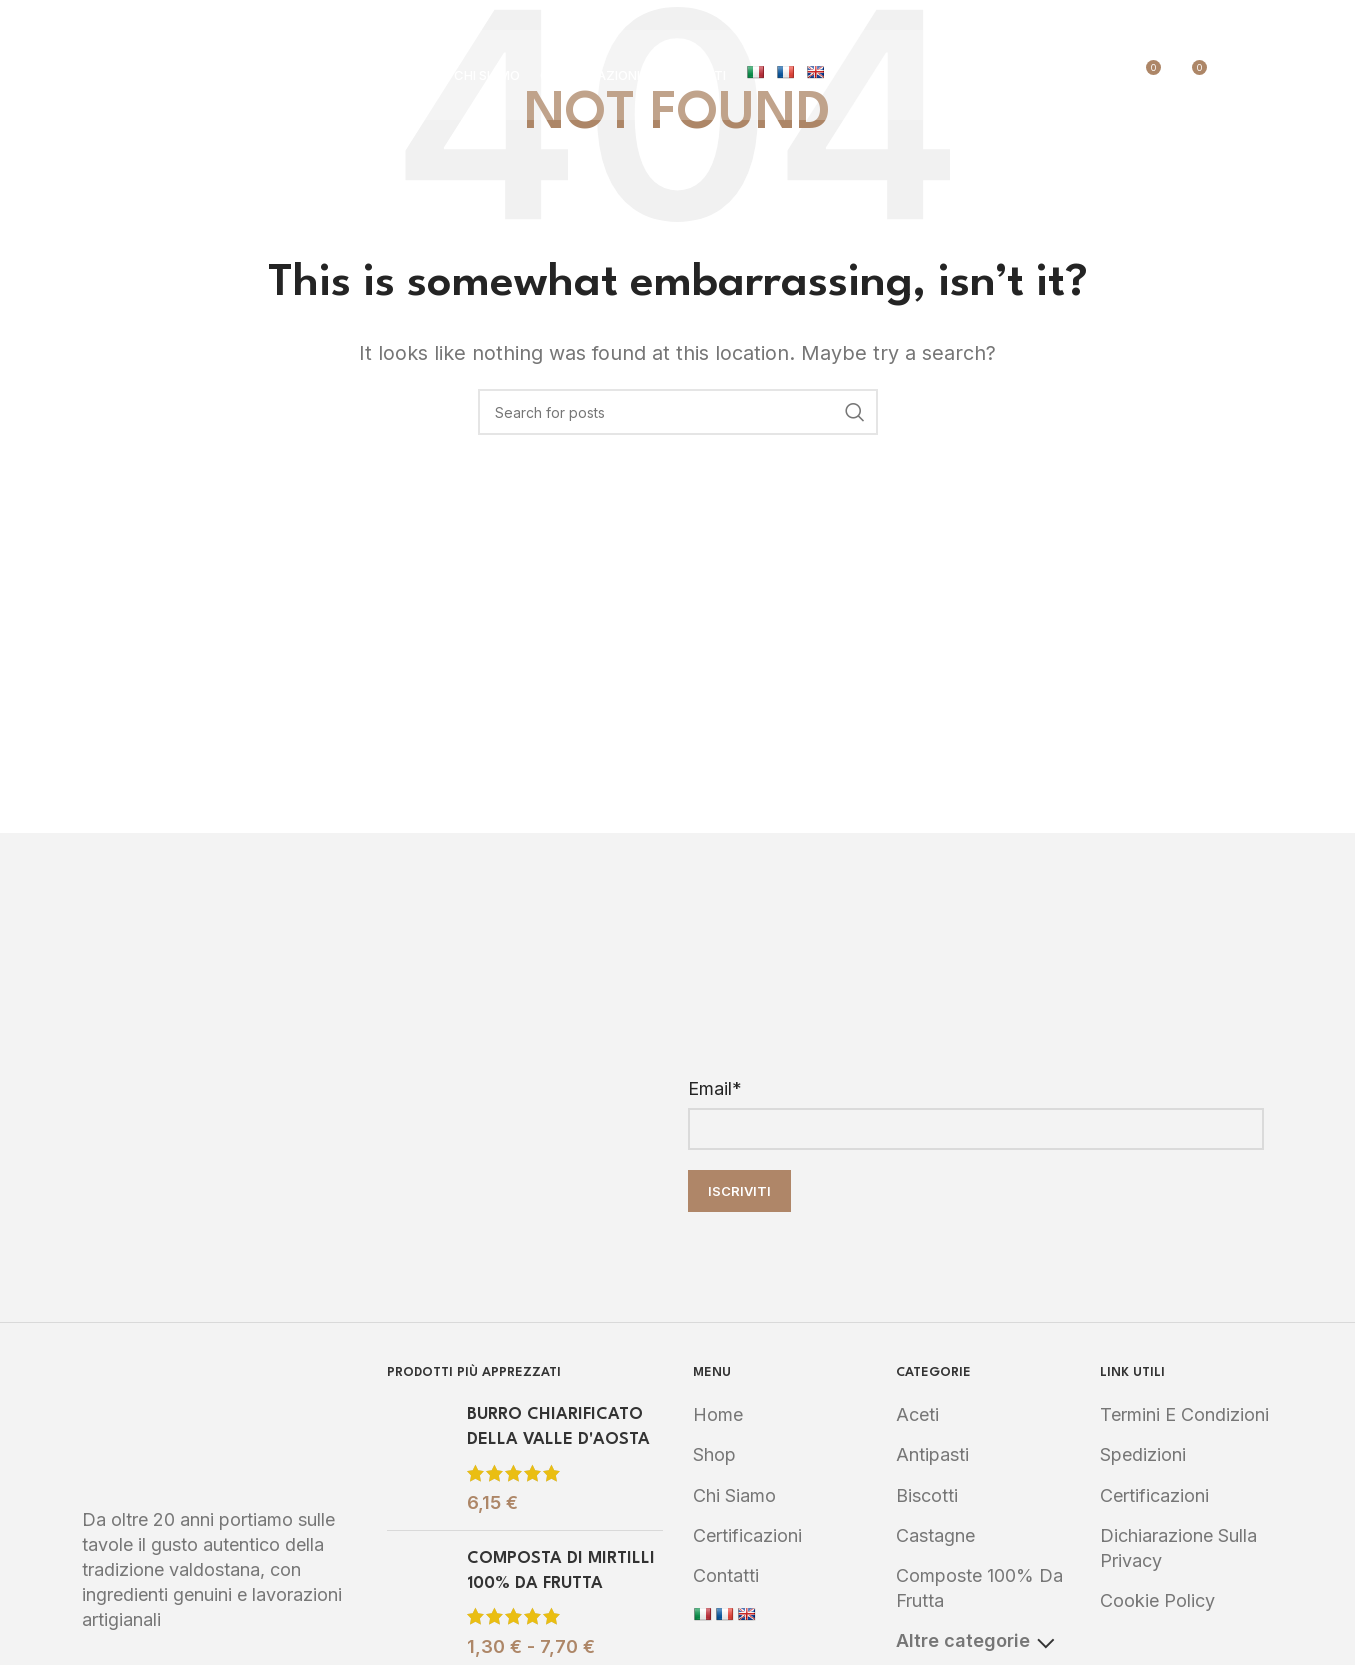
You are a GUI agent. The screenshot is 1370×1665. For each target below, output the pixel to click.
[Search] (1234, 75)
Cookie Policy (1157, 1600)
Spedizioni (1143, 1454)
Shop (714, 1454)
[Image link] (220, 1423)
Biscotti (927, 1495)
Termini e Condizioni (1184, 1414)
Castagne (935, 1535)
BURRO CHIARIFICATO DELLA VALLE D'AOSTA (558, 1427)
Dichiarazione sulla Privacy (1178, 1548)
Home (718, 1414)
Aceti (917, 1414)
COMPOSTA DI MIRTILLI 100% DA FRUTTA (561, 1571)
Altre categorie (975, 1640)
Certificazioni (747, 1535)
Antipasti (932, 1454)
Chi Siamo (734, 1495)
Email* (715, 1088)
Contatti (726, 1575)
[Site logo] (202, 73)
